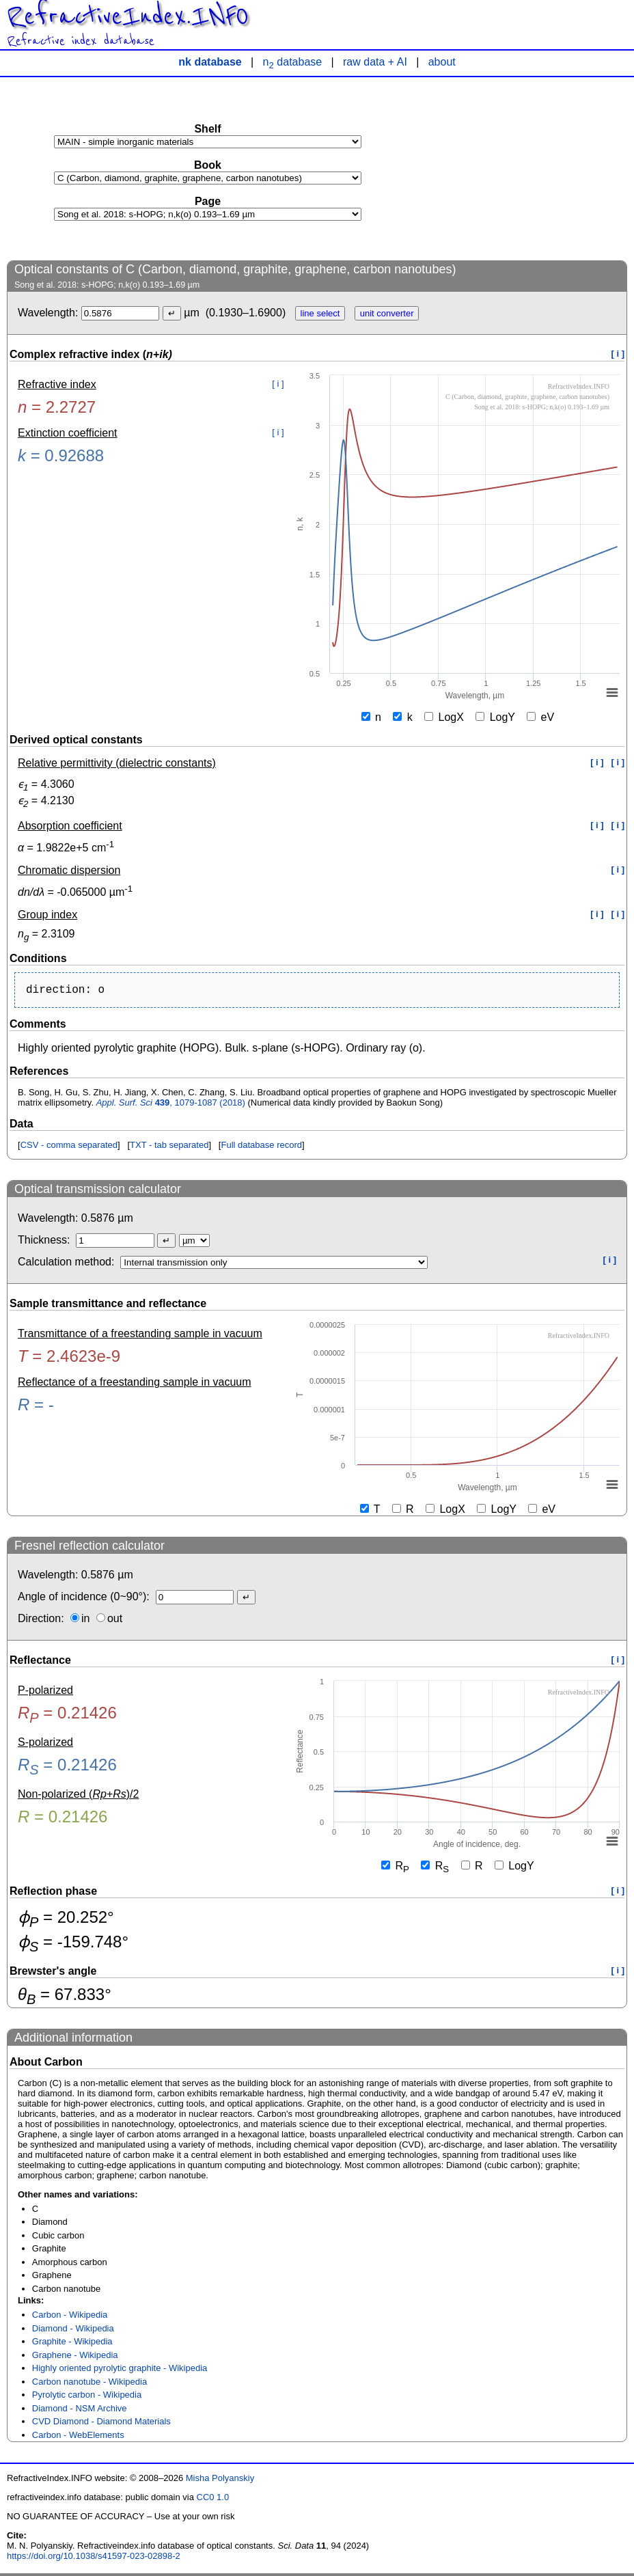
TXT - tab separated (169, 1147)
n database (292, 62)
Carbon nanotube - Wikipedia (89, 2384)
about (442, 62)
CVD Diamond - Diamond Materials (101, 2424)
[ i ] (618, 353)
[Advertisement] (524, 168)
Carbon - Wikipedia (70, 2317)
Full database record (261, 1147)
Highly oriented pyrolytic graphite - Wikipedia (120, 2371)
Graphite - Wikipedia (72, 2344)
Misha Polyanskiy (220, 2481)
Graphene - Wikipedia (75, 2358)
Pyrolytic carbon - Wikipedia (86, 2397)
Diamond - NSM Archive (79, 2411)
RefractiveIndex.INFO (128, 16)
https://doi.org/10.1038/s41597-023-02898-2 (93, 2558)
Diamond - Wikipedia (73, 2331)
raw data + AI (375, 62)
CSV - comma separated (69, 1147)
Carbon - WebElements (78, 2438)
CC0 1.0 (213, 2500)
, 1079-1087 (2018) (170, 1105)
